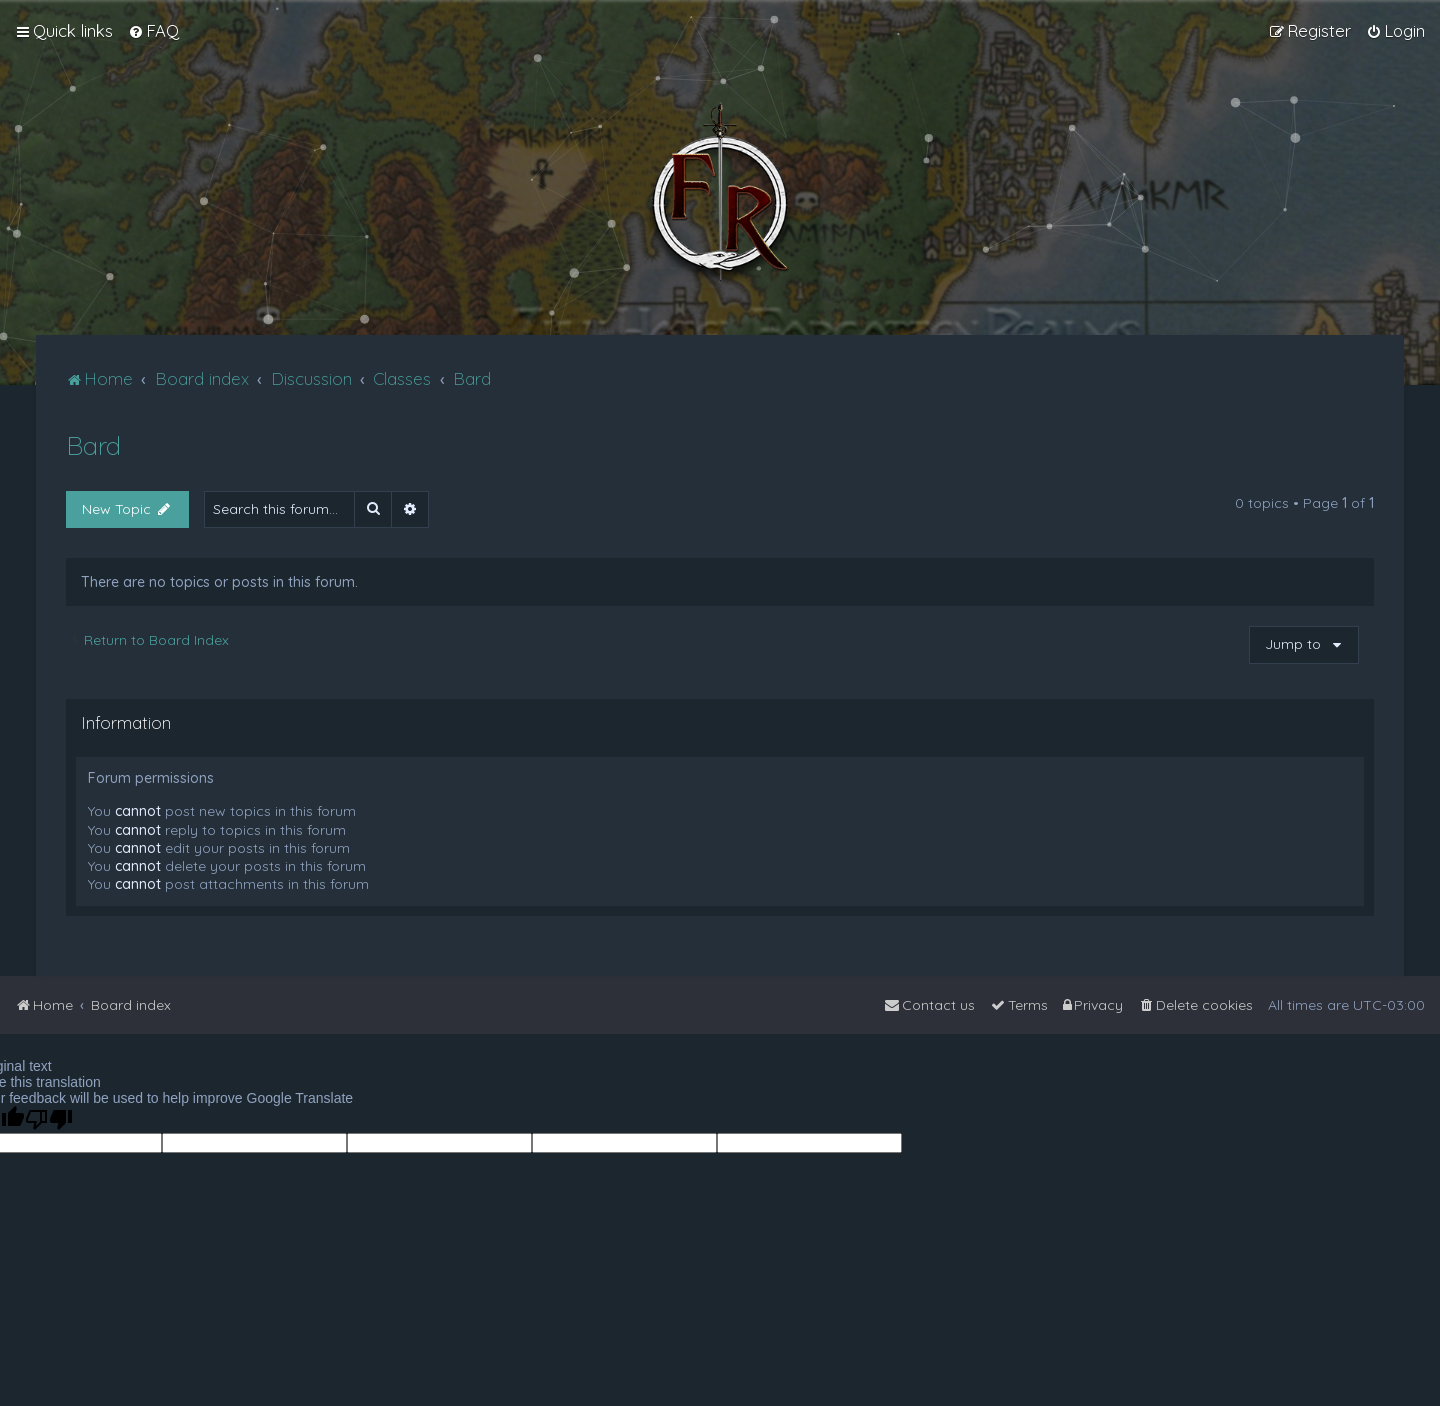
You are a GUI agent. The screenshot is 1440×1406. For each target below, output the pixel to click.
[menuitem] (153, 31)
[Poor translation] (49, 1119)
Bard (93, 445)
